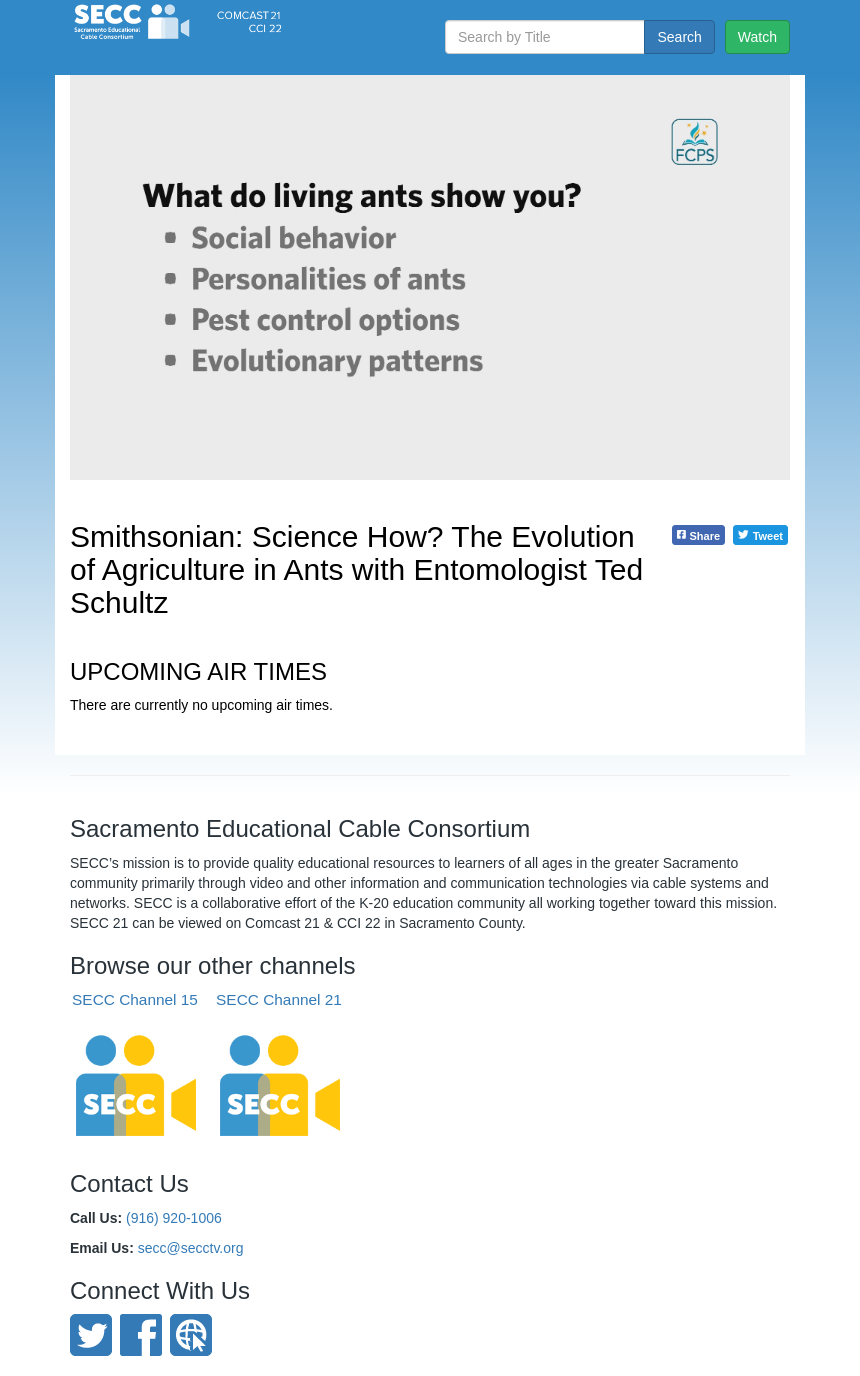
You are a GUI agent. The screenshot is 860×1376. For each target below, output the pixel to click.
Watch (757, 37)
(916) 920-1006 (174, 1218)
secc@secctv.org (191, 1248)
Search (679, 37)
